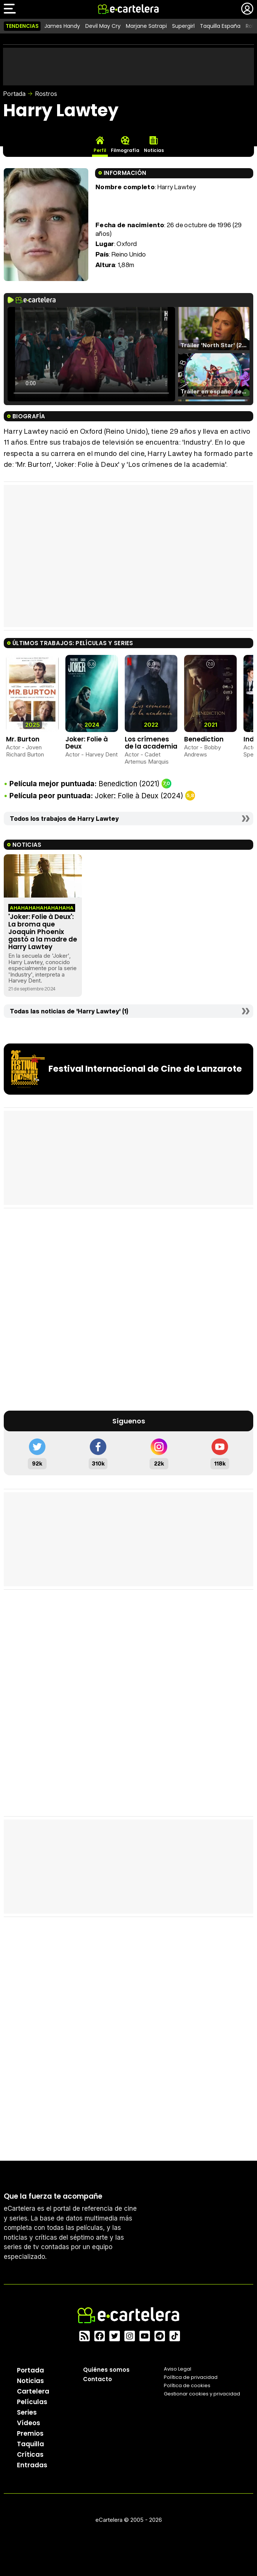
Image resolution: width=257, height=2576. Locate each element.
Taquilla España (220, 26)
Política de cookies (187, 2385)
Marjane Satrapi (146, 26)
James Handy (62, 26)
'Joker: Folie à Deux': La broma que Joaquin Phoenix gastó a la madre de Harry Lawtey (42, 932)
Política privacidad (191, 2377)
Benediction (204, 739)
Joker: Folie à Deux (86, 743)
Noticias (30, 2380)
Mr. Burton (22, 739)
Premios (30, 2433)
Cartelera (33, 2391)
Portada (14, 93)
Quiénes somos (106, 2370)
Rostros (46, 93)
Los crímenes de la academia (151, 743)
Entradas (32, 2465)
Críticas (30, 2454)
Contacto (97, 2379)
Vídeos (28, 2422)
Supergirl (183, 26)
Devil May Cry (103, 26)
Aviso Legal (177, 2368)
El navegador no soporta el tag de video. (91, 354)
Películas (32, 2401)
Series (27, 2412)
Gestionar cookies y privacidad (202, 2393)
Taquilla (30, 2443)
